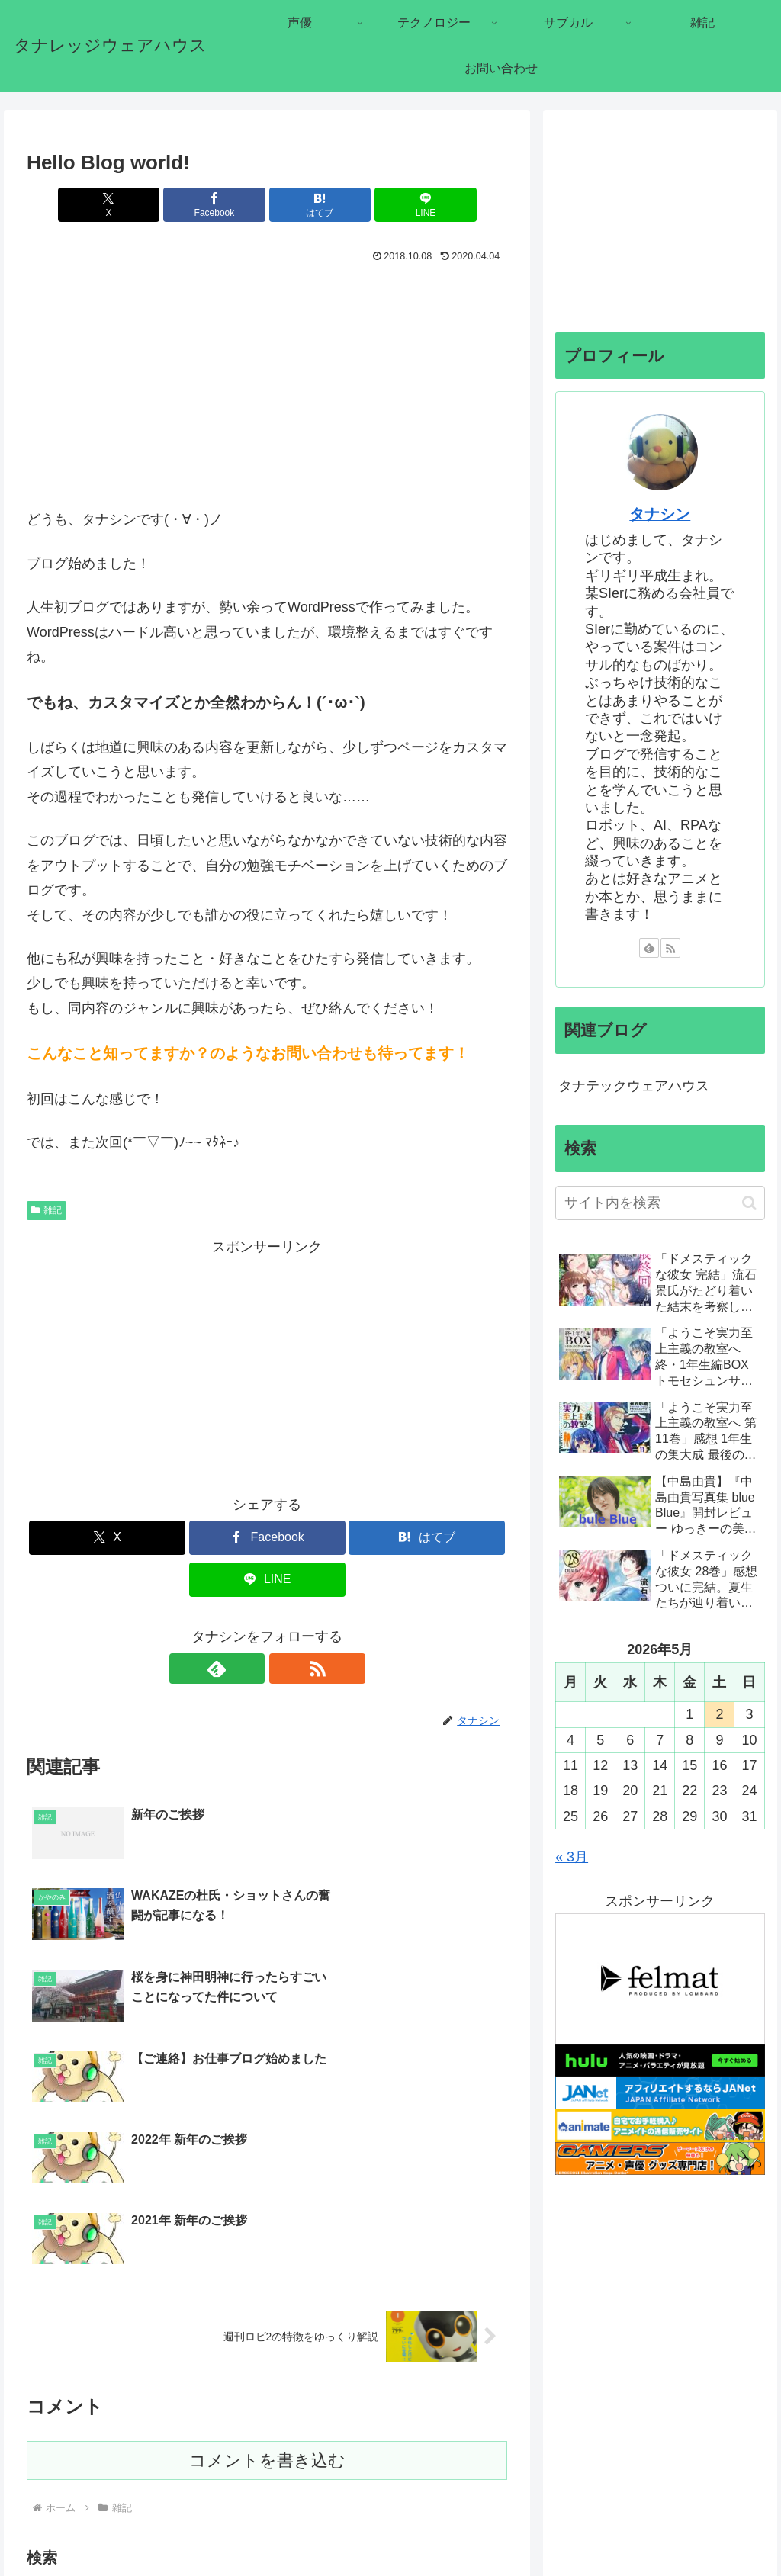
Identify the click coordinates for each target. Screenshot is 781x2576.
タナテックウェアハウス (633, 1086)
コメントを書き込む (267, 2258)
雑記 (46, 1210)
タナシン (659, 514)
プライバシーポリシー (713, 2529)
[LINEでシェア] (388, 205)
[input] (267, 2401)
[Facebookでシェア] (226, 205)
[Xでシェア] (146, 205)
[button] (491, 2400)
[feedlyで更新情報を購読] (249, 1668)
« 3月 (571, 1857)
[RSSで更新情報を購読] (284, 1668)
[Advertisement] (267, 381)
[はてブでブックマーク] (307, 205)
